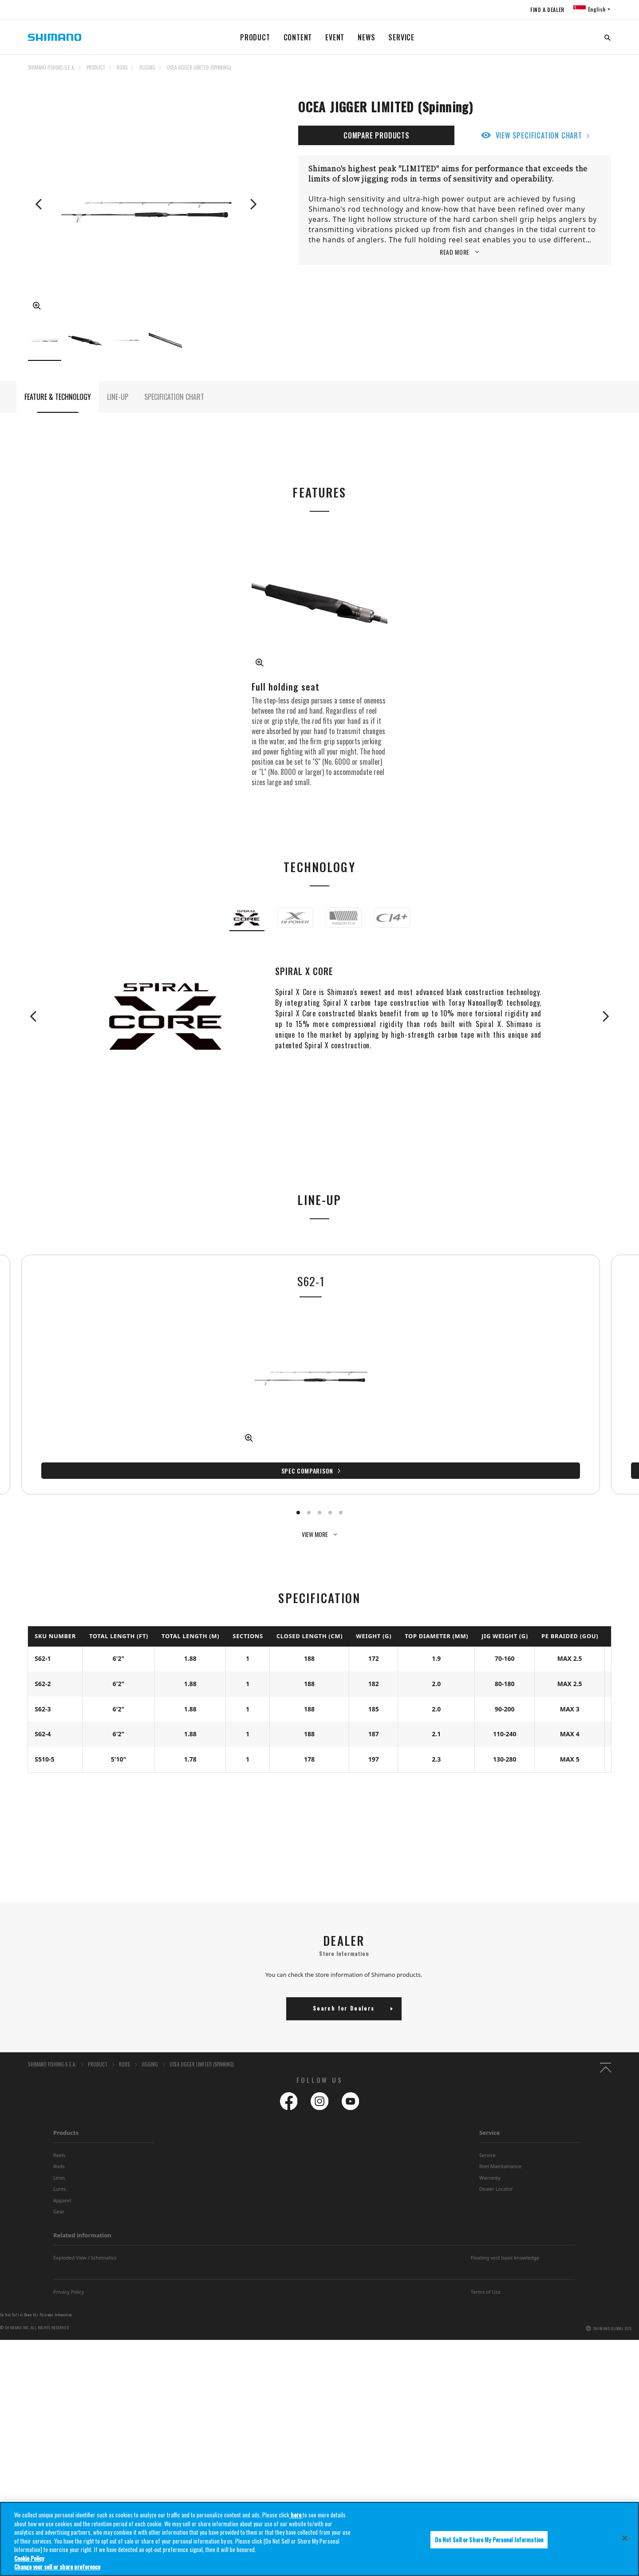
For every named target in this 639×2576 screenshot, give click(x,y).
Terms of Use (486, 2279)
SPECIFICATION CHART (174, 409)
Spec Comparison (93, 1478)
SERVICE (401, 37)
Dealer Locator (496, 2176)
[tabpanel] (97, 1384)
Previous (39, 204)
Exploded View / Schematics (85, 2245)
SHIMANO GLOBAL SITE (612, 2316)
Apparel (62, 2188)
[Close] (625, 2543)
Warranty (490, 2165)
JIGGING (147, 67)
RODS (122, 67)
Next (252, 204)
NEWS (366, 37)
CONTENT (298, 37)
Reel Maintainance (500, 2154)
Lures (59, 2176)
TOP (605, 72)
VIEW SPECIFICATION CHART (539, 135)
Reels (59, 2143)
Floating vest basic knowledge (505, 2245)
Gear (58, 2199)
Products (66, 2121)
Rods (59, 2154)
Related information (82, 2223)
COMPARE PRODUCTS (376, 135)
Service (489, 2121)
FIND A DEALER (546, 9)
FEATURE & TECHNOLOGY (57, 409)
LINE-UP (117, 409)
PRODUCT (255, 37)
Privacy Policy (68, 2279)
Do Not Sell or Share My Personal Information (36, 2302)
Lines (59, 2165)
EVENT (334, 37)
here (296, 2520)
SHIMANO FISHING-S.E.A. (51, 67)
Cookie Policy (29, 2564)
